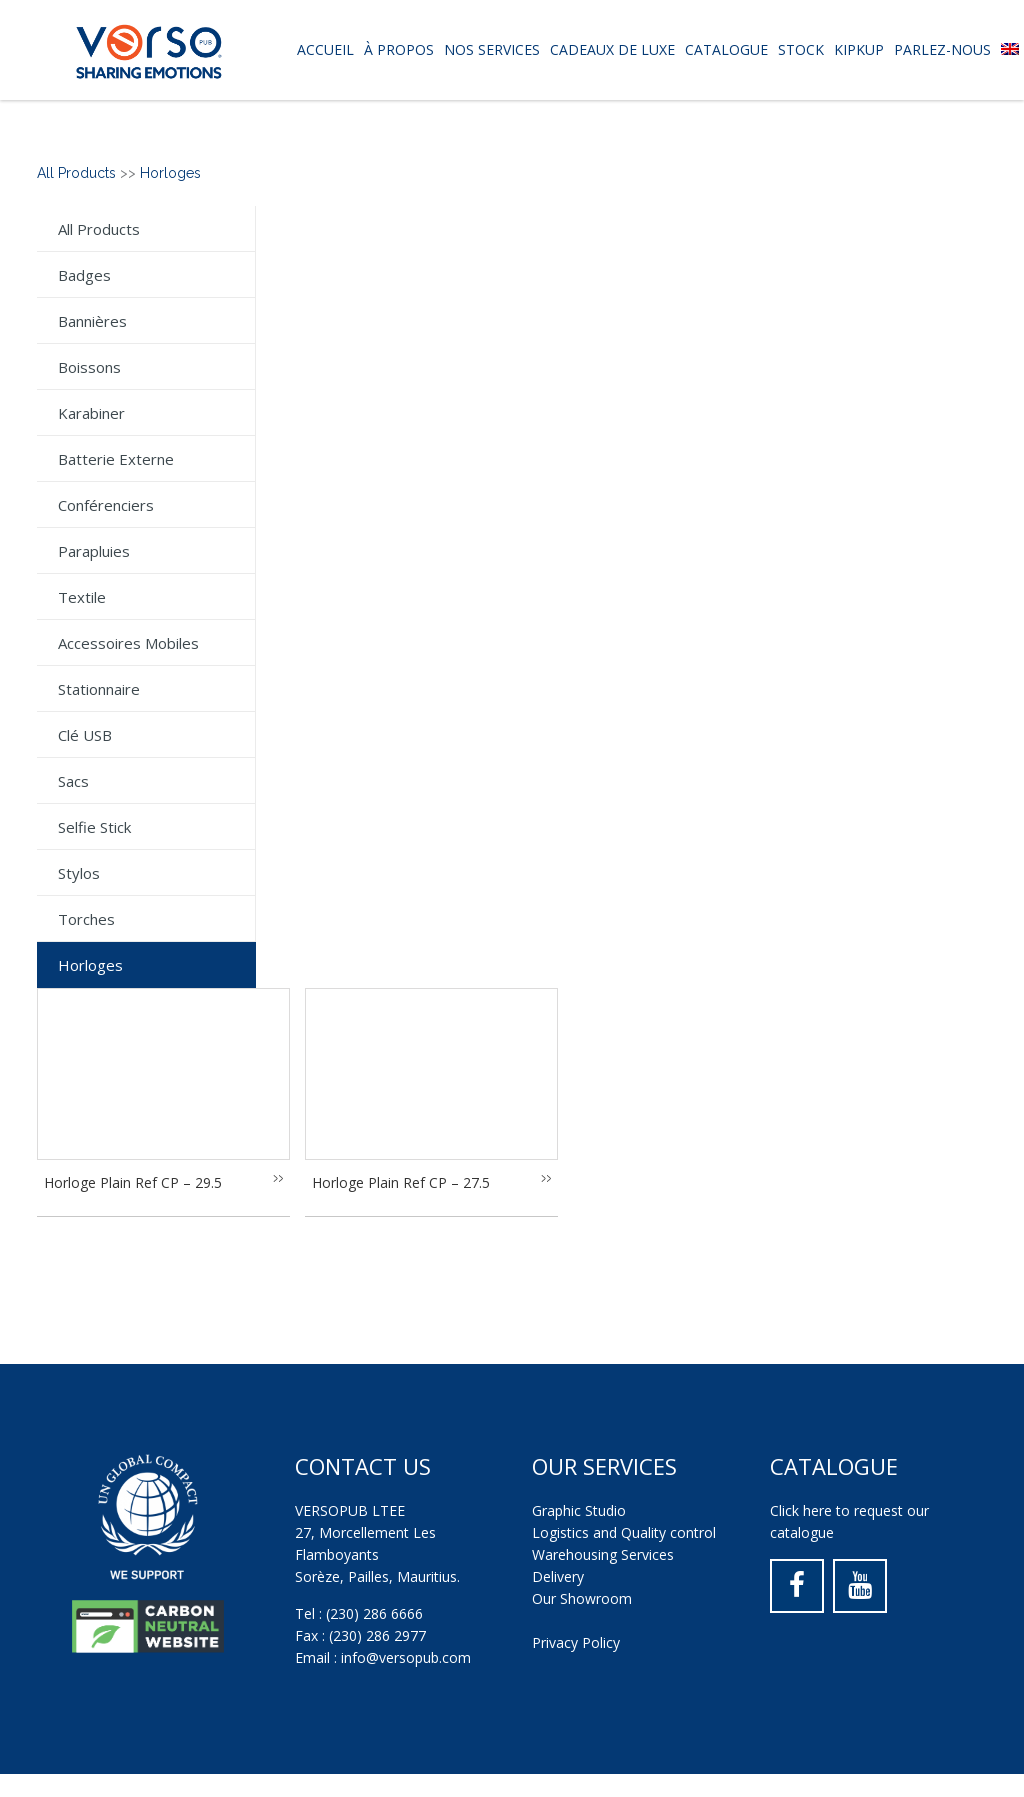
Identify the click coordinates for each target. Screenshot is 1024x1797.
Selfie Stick (94, 827)
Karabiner (91, 413)
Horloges (170, 173)
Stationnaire (99, 689)
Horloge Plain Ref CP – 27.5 (401, 1182)
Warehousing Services (603, 1554)
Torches (86, 919)
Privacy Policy (576, 1642)
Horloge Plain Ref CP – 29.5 (133, 1182)
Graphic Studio (579, 1510)
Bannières (92, 321)
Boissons (89, 367)
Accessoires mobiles (128, 643)
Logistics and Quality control (624, 1532)
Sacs (73, 781)
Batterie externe (116, 459)
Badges (84, 275)
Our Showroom (582, 1598)
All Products (76, 173)
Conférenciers (106, 505)
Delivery (558, 1576)
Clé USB (85, 735)
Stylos (79, 873)
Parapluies (94, 551)
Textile (82, 597)
